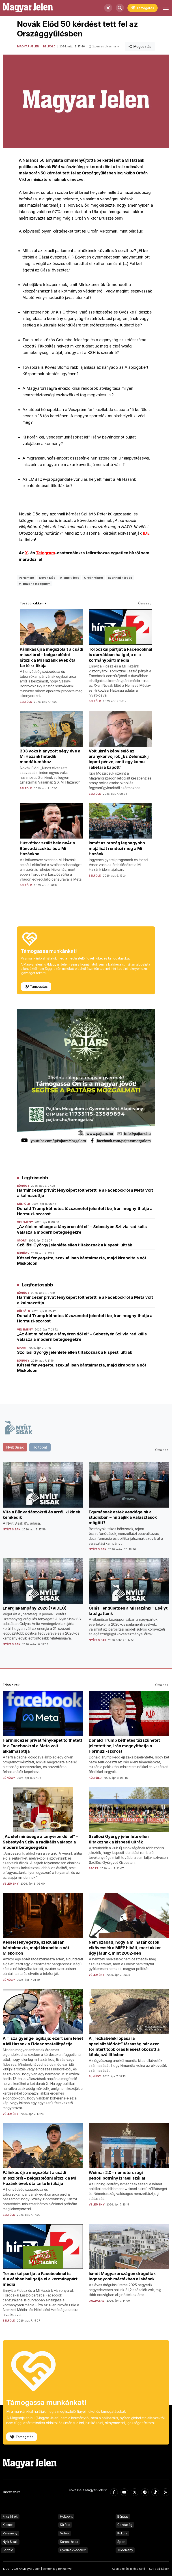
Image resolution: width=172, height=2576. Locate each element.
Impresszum (11, 2492)
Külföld (65, 2525)
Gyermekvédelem (73, 2550)
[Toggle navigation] (165, 8)
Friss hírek (10, 2516)
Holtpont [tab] (40, 1447)
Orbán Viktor (93, 577)
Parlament (26, 577)
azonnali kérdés (120, 577)
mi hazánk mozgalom (34, 583)
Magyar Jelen (28, 46)
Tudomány (125, 2550)
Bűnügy (123, 2516)
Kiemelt (8, 2525)
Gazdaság (124, 2525)
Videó (64, 2533)
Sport (121, 2542)
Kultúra (122, 2533)
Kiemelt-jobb (69, 577)
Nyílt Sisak (10, 2542)
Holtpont (66, 2516)
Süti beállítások (159, 2568)
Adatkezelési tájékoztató (128, 2568)
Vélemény (10, 2533)
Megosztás (139, 46)
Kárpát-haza (69, 2542)
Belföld (49, 46)
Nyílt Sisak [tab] (15, 1447)
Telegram (45, 553)
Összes (145, 603)
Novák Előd (47, 577)
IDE (146, 533)
